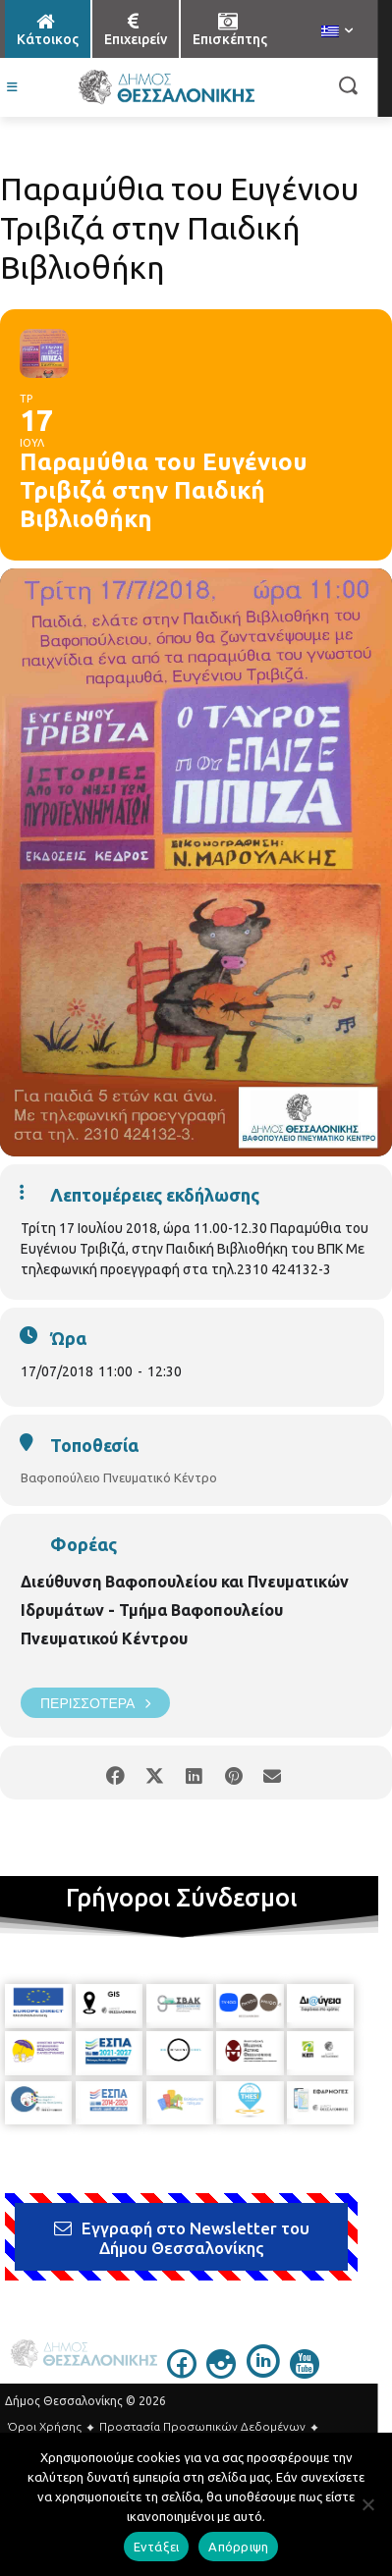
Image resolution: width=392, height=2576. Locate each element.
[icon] (181, 2373)
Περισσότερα (95, 1702)
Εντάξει (157, 2546)
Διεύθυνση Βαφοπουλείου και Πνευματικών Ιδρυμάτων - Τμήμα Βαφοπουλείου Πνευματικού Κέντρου (185, 1610)
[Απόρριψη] (367, 2504)
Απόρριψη (238, 2546)
